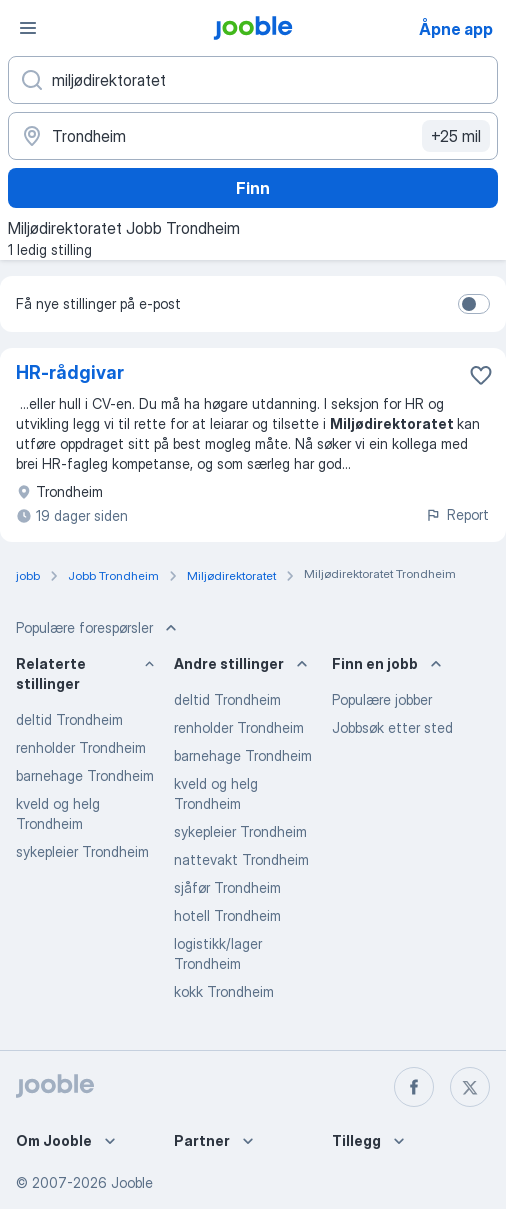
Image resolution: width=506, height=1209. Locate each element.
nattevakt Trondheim (241, 859)
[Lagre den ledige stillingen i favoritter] (481, 375)
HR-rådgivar (70, 372)
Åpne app (456, 29)
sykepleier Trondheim (82, 851)
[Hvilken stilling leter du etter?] (253, 80)
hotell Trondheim (227, 915)
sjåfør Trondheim (227, 887)
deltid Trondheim (69, 719)
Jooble (132, 1182)
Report (457, 514)
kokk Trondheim (224, 991)
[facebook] (414, 1087)
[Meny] (28, 28)
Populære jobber (382, 699)
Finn (253, 188)
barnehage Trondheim (85, 775)
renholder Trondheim (81, 747)
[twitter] (470, 1087)
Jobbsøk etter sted (392, 727)
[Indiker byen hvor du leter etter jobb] (253, 136)
